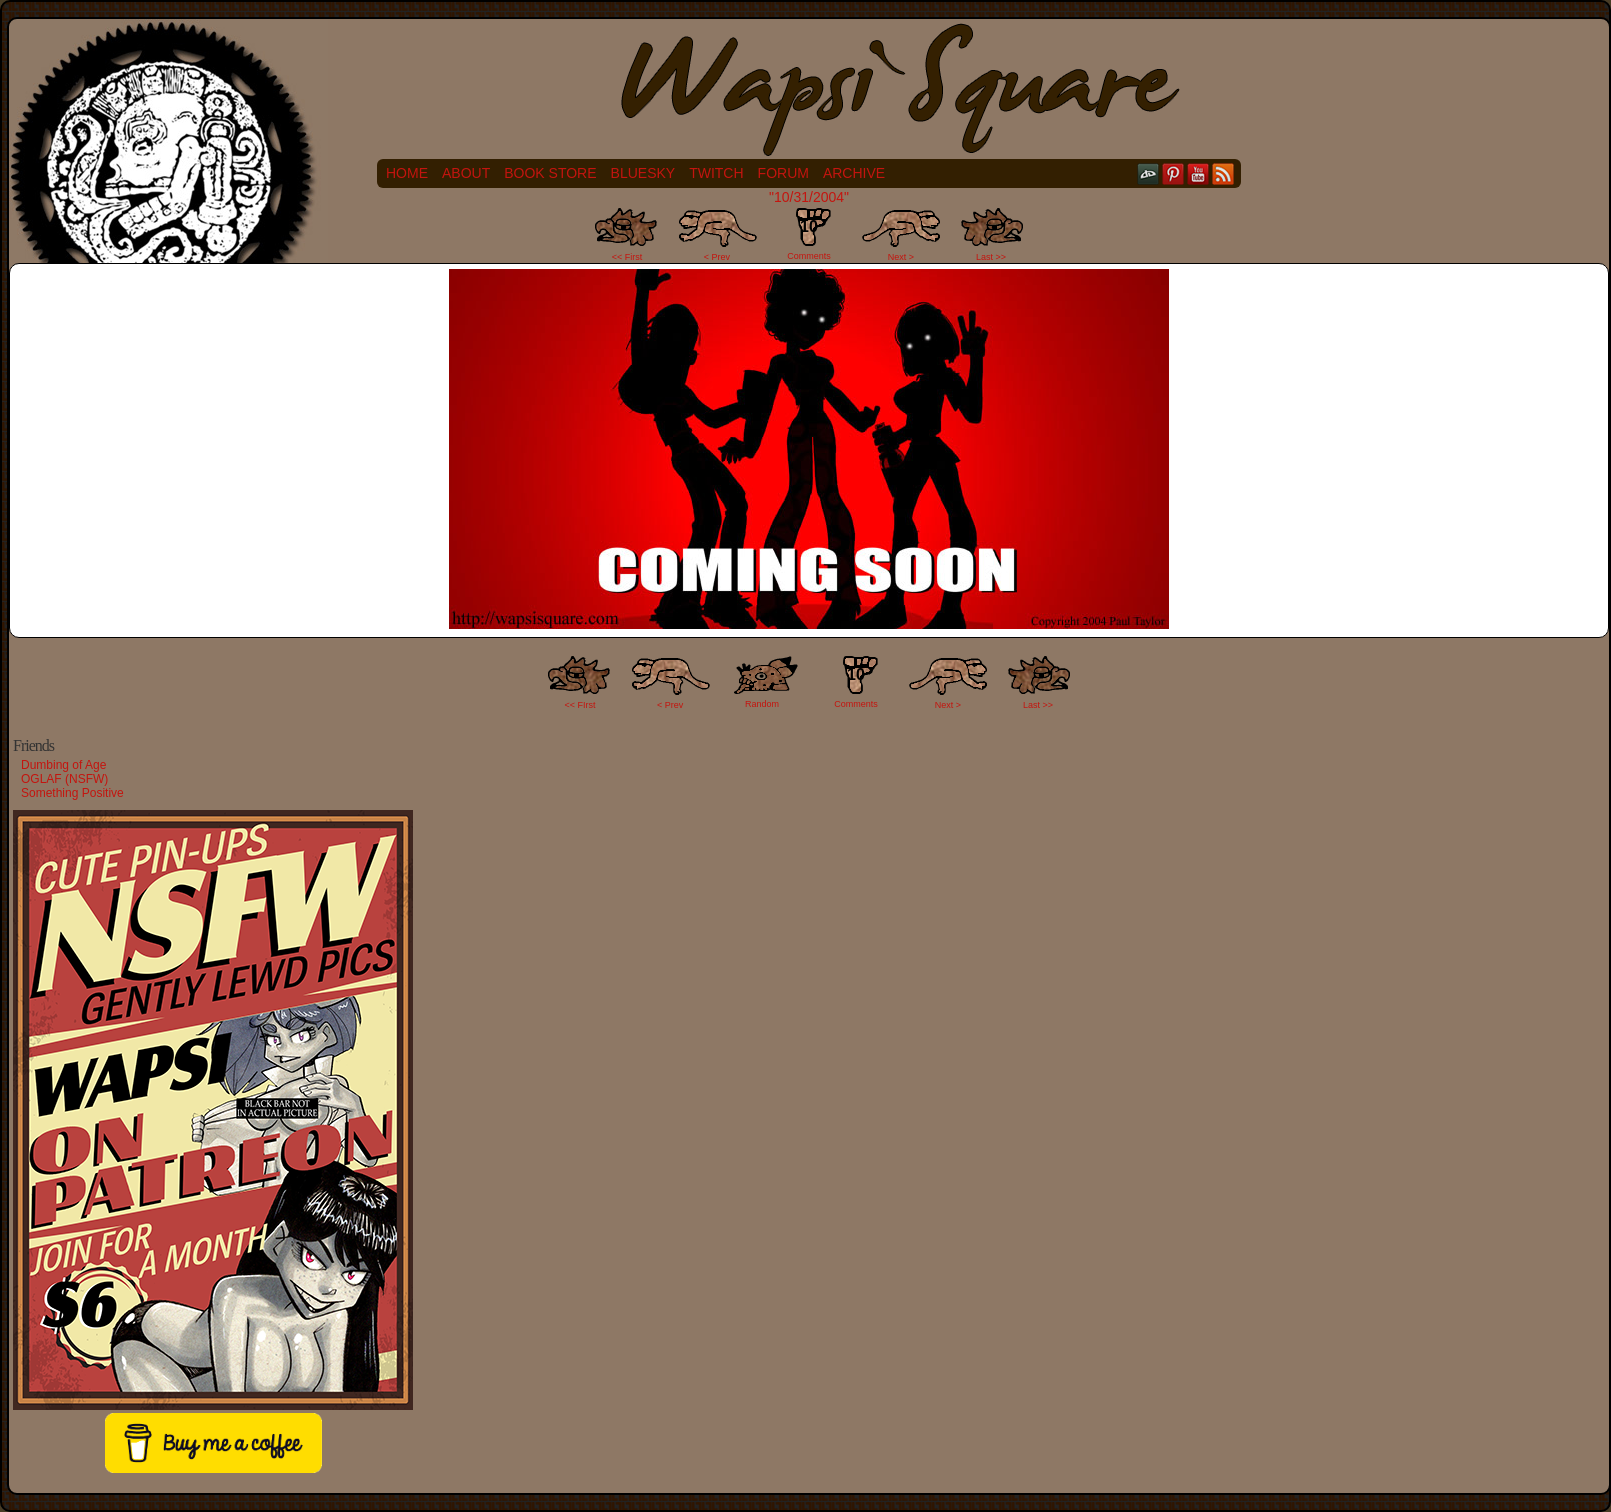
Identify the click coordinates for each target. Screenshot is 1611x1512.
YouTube (1198, 173)
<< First (627, 257)
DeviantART (1148, 173)
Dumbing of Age (63, 765)
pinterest (1173, 173)
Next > (901, 257)
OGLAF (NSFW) (64, 779)
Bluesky (643, 173)
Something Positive (72, 793)
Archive (854, 173)
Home (407, 173)
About (466, 173)
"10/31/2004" (809, 197)
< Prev (717, 257)
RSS (1223, 173)
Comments (809, 234)
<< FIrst (580, 705)
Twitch (716, 173)
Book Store (550, 173)
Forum (783, 173)
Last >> (991, 257)
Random (762, 704)
